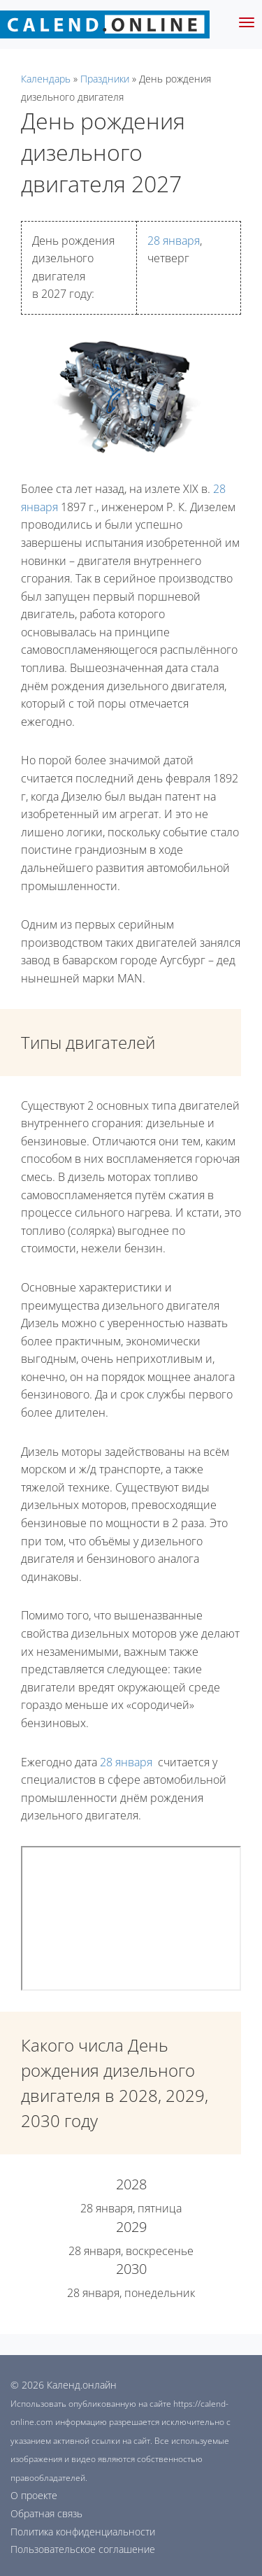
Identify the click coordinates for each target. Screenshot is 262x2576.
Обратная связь (46, 2513)
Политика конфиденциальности (82, 2531)
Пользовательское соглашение (82, 2549)
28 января (173, 240)
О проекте (33, 2495)
